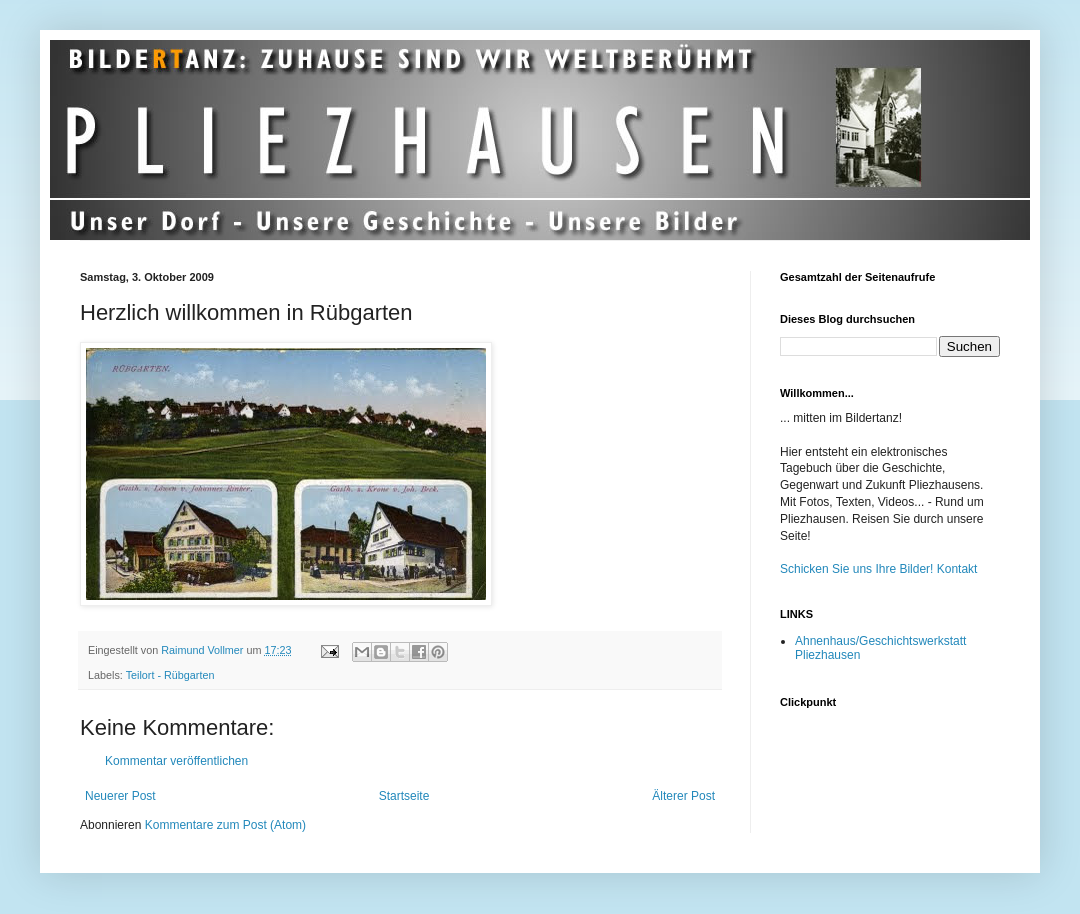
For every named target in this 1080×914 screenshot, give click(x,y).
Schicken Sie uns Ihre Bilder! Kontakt (878, 569)
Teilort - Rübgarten (170, 675)
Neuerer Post (120, 796)
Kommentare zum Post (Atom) (225, 825)
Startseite (404, 796)
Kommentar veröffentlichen (176, 761)
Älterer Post (683, 796)
